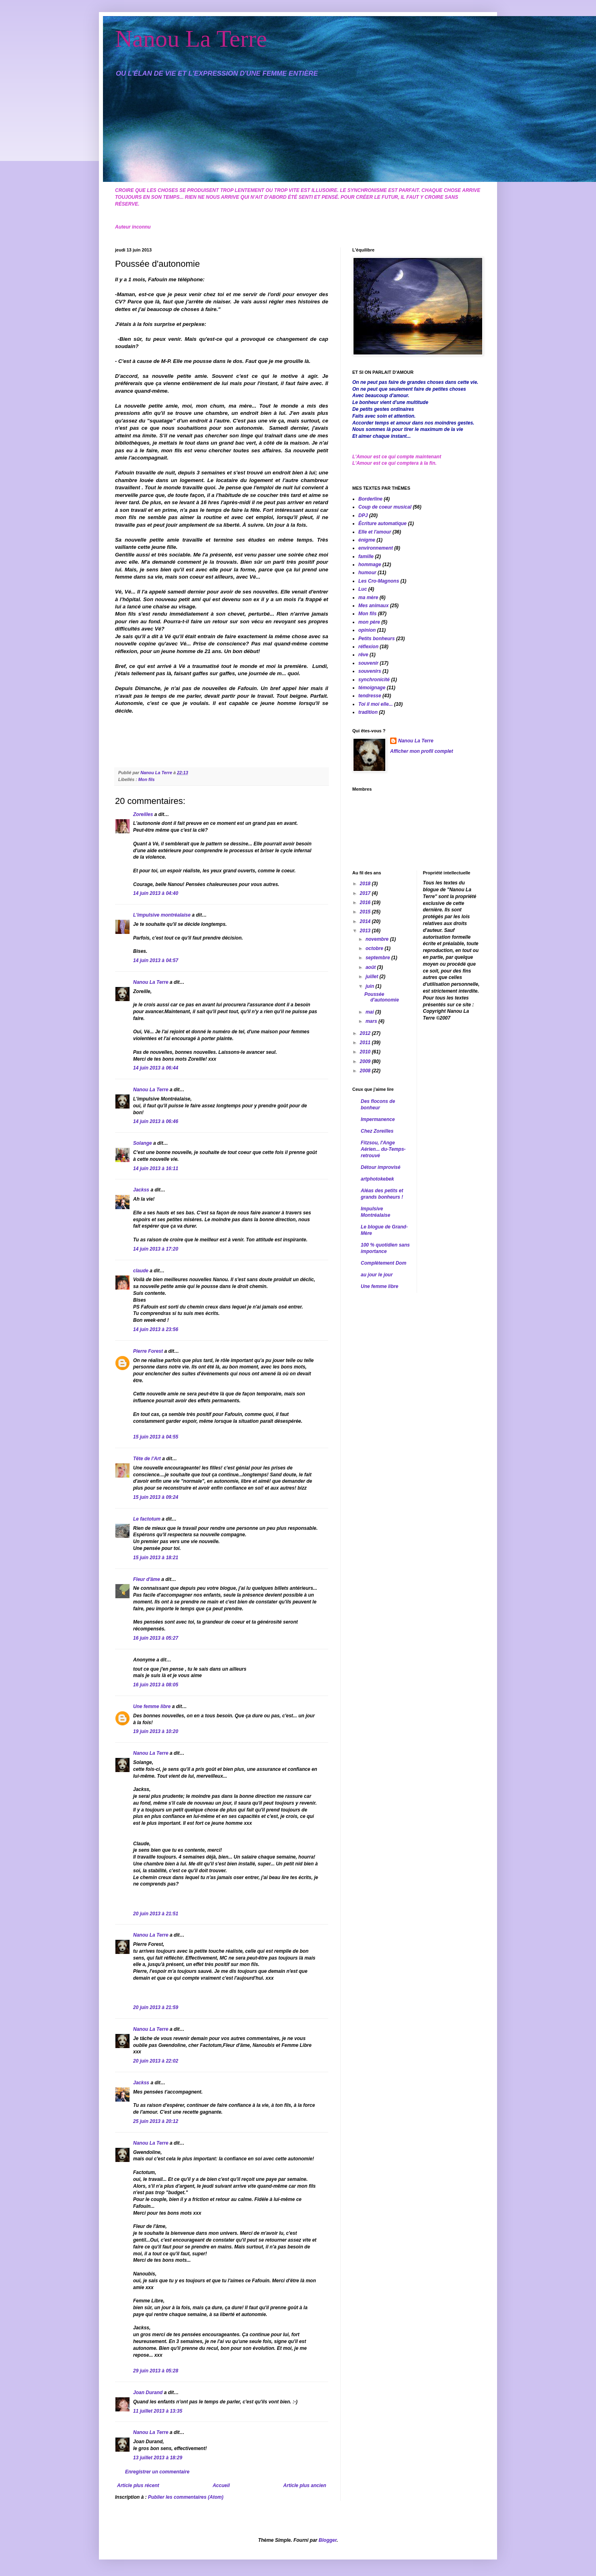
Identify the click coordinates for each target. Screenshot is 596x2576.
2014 (366, 921)
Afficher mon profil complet (421, 751)
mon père (369, 622)
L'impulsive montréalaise (162, 915)
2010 (366, 1052)
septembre (378, 957)
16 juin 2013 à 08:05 (155, 1685)
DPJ (363, 515)
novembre (378, 939)
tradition (368, 712)
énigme (366, 540)
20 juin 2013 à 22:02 (155, 2061)
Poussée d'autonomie (381, 997)
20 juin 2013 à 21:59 (155, 2007)
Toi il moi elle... (375, 704)
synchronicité (374, 679)
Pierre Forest (148, 1351)
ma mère (368, 597)
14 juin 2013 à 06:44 (155, 1068)
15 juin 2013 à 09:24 (155, 1497)
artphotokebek (377, 1179)
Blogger (328, 2540)
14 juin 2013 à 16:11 (155, 1168)
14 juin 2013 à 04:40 (155, 893)
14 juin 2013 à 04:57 (155, 960)
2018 (366, 883)
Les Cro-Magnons (378, 581)
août (371, 967)
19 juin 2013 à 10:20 (155, 1731)
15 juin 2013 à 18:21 (155, 1557)
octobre (375, 948)
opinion (367, 630)
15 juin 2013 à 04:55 (155, 1437)
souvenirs (369, 671)
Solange (142, 1143)
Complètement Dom (383, 1263)
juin (371, 986)
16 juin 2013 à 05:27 (155, 1638)
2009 (366, 1061)
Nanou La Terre (191, 38)
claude (140, 1271)
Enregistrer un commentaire (157, 2472)
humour (367, 572)
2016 (366, 902)
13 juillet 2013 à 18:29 (157, 2458)
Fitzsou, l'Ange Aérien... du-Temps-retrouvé (383, 1149)
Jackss (141, 1190)
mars (372, 1021)
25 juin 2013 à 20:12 (155, 2121)
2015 (366, 912)
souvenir (368, 663)
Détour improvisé (381, 1167)
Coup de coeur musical (384, 507)
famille (366, 556)
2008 (366, 1071)
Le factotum (146, 1519)
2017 (366, 893)
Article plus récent (138, 2485)
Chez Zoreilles (377, 1131)
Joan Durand (147, 2392)
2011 (366, 1042)
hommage (369, 564)
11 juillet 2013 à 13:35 (157, 2411)
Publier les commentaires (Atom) (185, 2497)
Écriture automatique (382, 523)
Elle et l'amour (374, 532)
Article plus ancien (304, 2485)
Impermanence (378, 1119)
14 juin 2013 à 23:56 (155, 1329)
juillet (373, 976)
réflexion (368, 646)
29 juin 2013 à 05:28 (155, 2371)
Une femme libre (152, 1706)
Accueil (221, 2485)
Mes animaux (373, 605)
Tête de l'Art (147, 1458)
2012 (366, 1033)
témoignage (371, 687)
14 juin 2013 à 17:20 (155, 1249)
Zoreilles (143, 814)
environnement (375, 548)
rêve (363, 654)
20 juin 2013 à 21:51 (155, 1914)
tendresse (369, 696)
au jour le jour (377, 1275)
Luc (362, 589)
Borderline (370, 499)
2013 (366, 931)
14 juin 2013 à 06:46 (155, 1121)
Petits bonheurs (376, 638)
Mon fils (146, 779)
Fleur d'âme (146, 1579)
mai (370, 1012)
